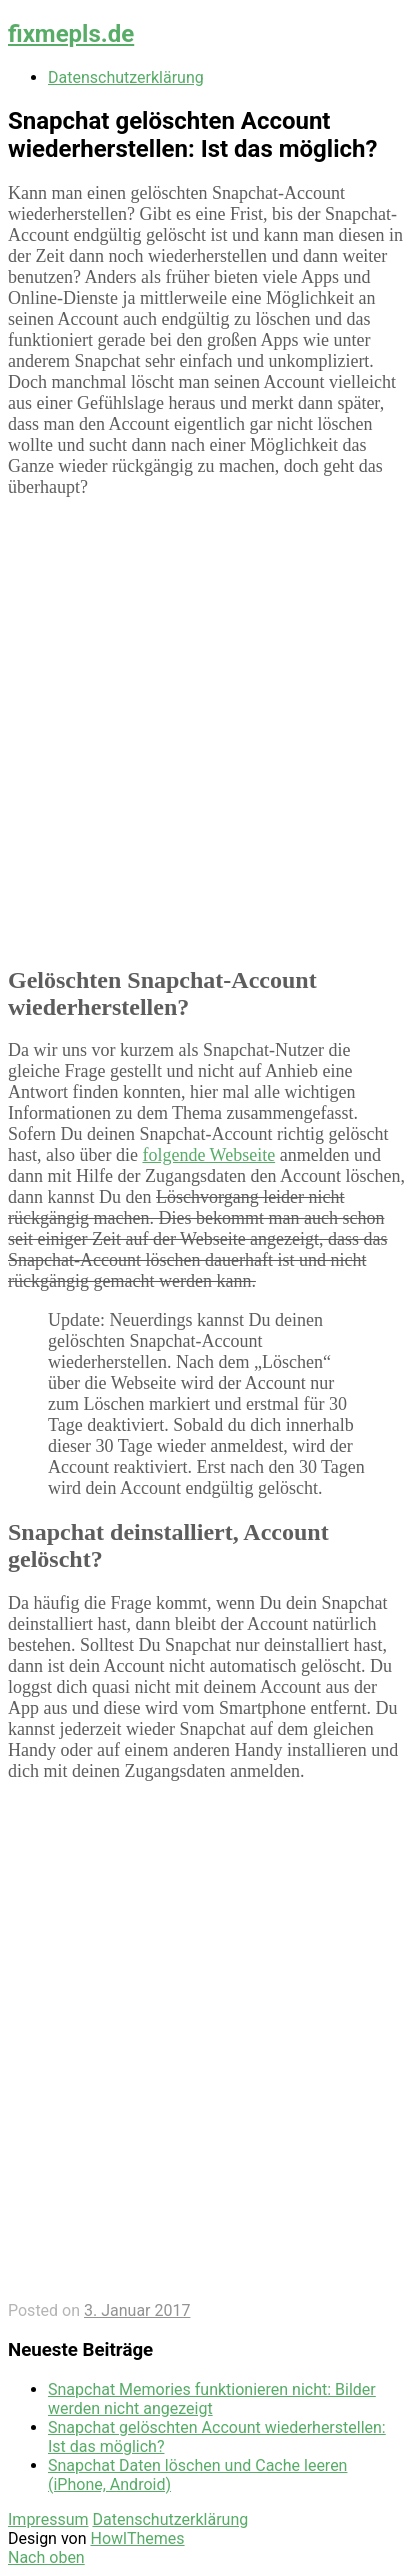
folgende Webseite (208, 1155)
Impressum (48, 2519)
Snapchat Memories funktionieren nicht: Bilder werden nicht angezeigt (212, 2399)
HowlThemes (137, 2538)
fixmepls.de (71, 34)
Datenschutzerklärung (126, 77)
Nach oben (46, 2557)
